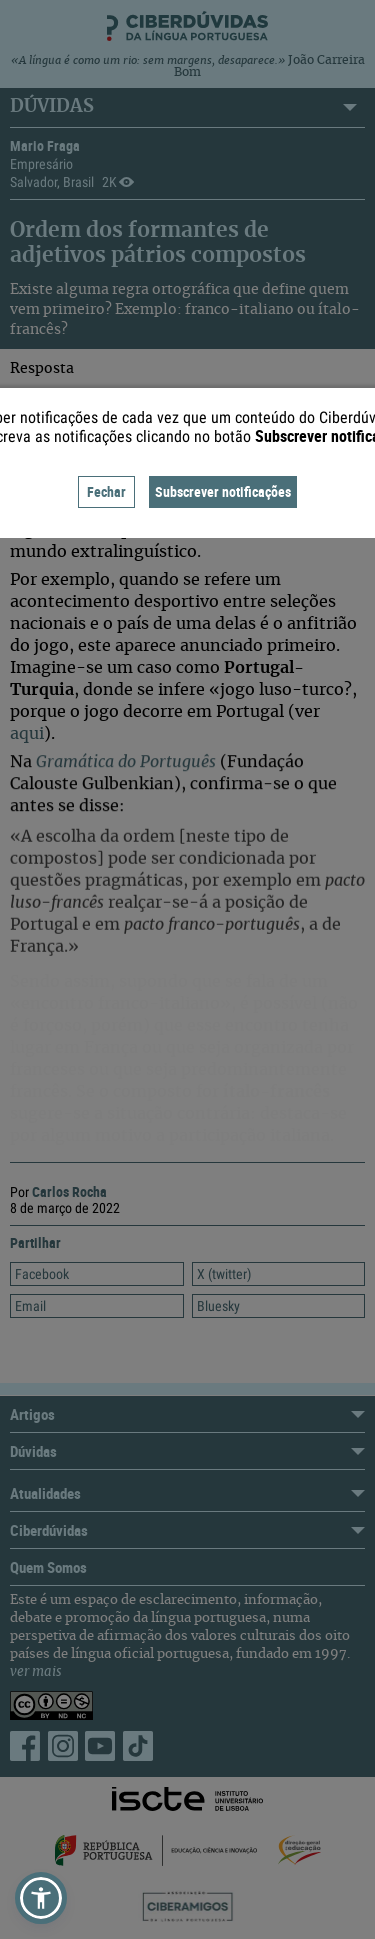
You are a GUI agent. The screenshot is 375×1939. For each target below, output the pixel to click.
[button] (41, 1898)
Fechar (106, 491)
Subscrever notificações (223, 491)
